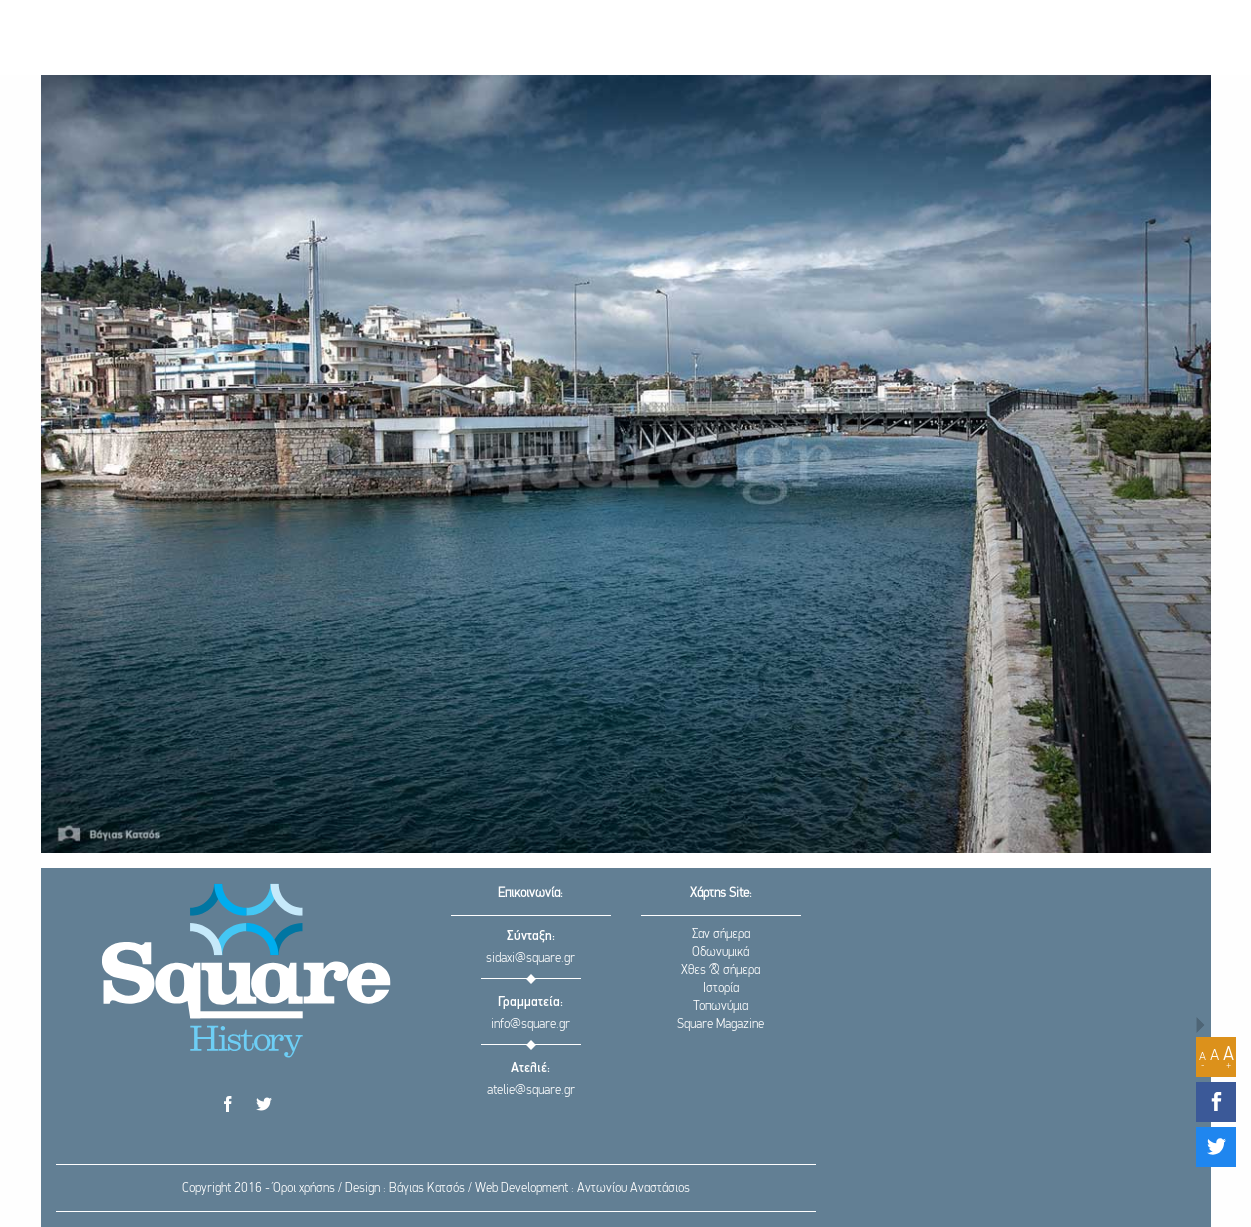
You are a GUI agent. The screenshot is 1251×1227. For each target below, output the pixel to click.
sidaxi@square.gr (530, 958)
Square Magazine (720, 1024)
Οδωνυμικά (720, 952)
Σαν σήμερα (721, 934)
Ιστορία (721, 988)
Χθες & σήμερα (720, 970)
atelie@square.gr (531, 1090)
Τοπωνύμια (720, 1006)
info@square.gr (530, 1024)
